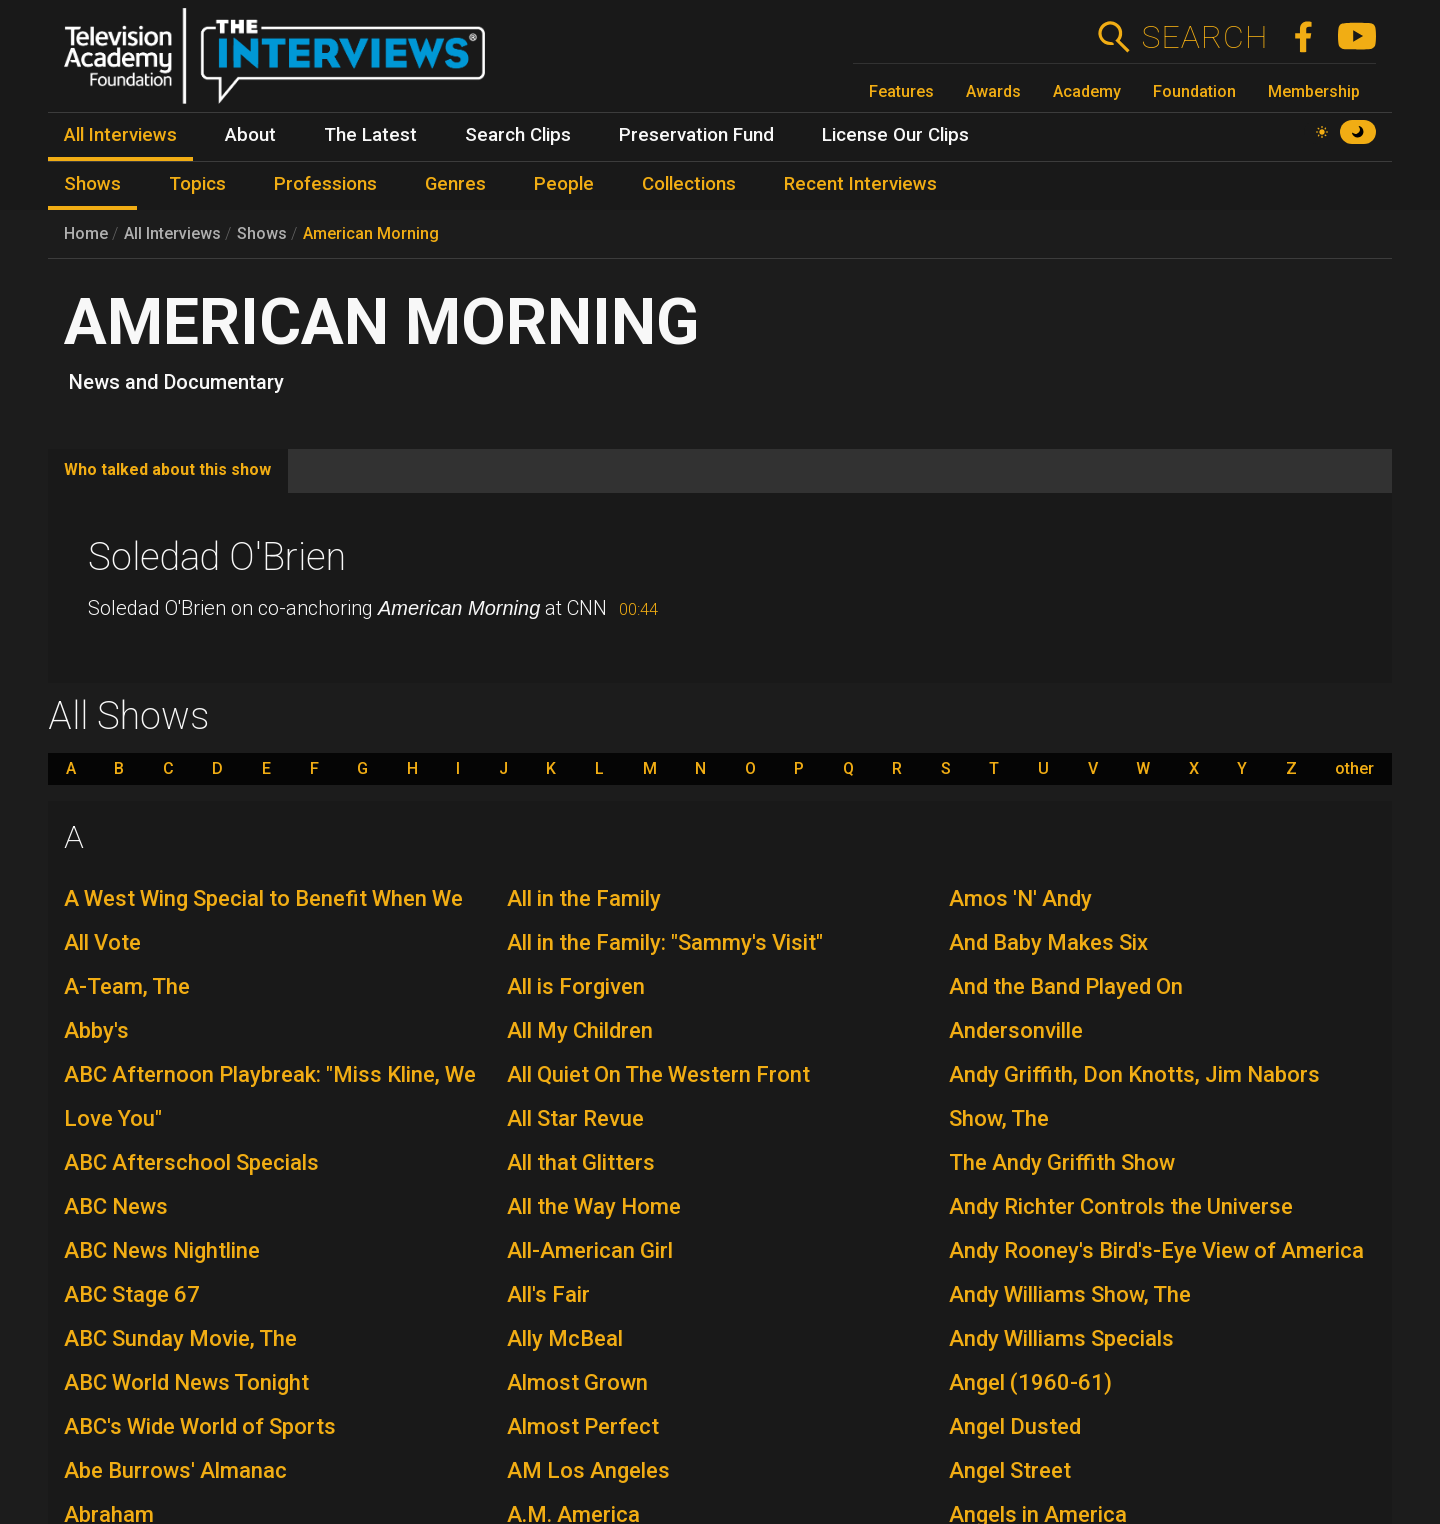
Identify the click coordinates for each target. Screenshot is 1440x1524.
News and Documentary (176, 382)
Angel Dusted (1015, 1426)
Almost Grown (577, 1382)
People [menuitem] (564, 184)
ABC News (116, 1206)
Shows (262, 233)
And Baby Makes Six (1048, 942)
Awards (993, 91)
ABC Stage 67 (132, 1294)
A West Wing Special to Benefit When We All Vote (263, 920)
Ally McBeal (565, 1338)
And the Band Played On (1066, 986)
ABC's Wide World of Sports (200, 1426)
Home (86, 233)
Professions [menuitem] (325, 184)
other (1354, 769)
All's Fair (548, 1294)
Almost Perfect (583, 1426)
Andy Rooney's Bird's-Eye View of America (1156, 1250)
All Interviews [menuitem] (120, 135)
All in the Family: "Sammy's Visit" (665, 942)
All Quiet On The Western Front (658, 1074)
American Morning (371, 233)
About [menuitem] (250, 135)
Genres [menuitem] (455, 184)
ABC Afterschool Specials (191, 1162)
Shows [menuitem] (92, 184)
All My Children (580, 1030)
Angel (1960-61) (1030, 1382)
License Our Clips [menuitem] (895, 135)
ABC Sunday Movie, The (180, 1338)
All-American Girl (590, 1250)
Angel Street (1010, 1470)
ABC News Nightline (162, 1250)
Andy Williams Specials (1061, 1338)
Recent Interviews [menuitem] (860, 184)
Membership (1314, 91)
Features (901, 91)
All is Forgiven (576, 986)
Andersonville (1016, 1030)
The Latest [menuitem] (370, 135)
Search (1204, 37)
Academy (1087, 91)
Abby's (96, 1030)
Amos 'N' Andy (1020, 898)
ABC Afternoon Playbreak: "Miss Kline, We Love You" (270, 1096)
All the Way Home (594, 1206)
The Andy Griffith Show (1062, 1162)
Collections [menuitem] (689, 184)
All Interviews (172, 233)
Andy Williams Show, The (1070, 1294)
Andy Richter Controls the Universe (1121, 1206)
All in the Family (584, 898)
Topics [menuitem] (197, 184)
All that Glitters (581, 1162)
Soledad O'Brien (217, 557)
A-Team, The (127, 986)
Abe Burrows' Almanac (175, 1470)
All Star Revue (575, 1118)
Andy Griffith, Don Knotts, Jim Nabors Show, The (1134, 1096)
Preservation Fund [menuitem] (696, 135)
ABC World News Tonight (186, 1382)
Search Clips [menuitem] (518, 135)
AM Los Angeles (588, 1470)
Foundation (1194, 91)
